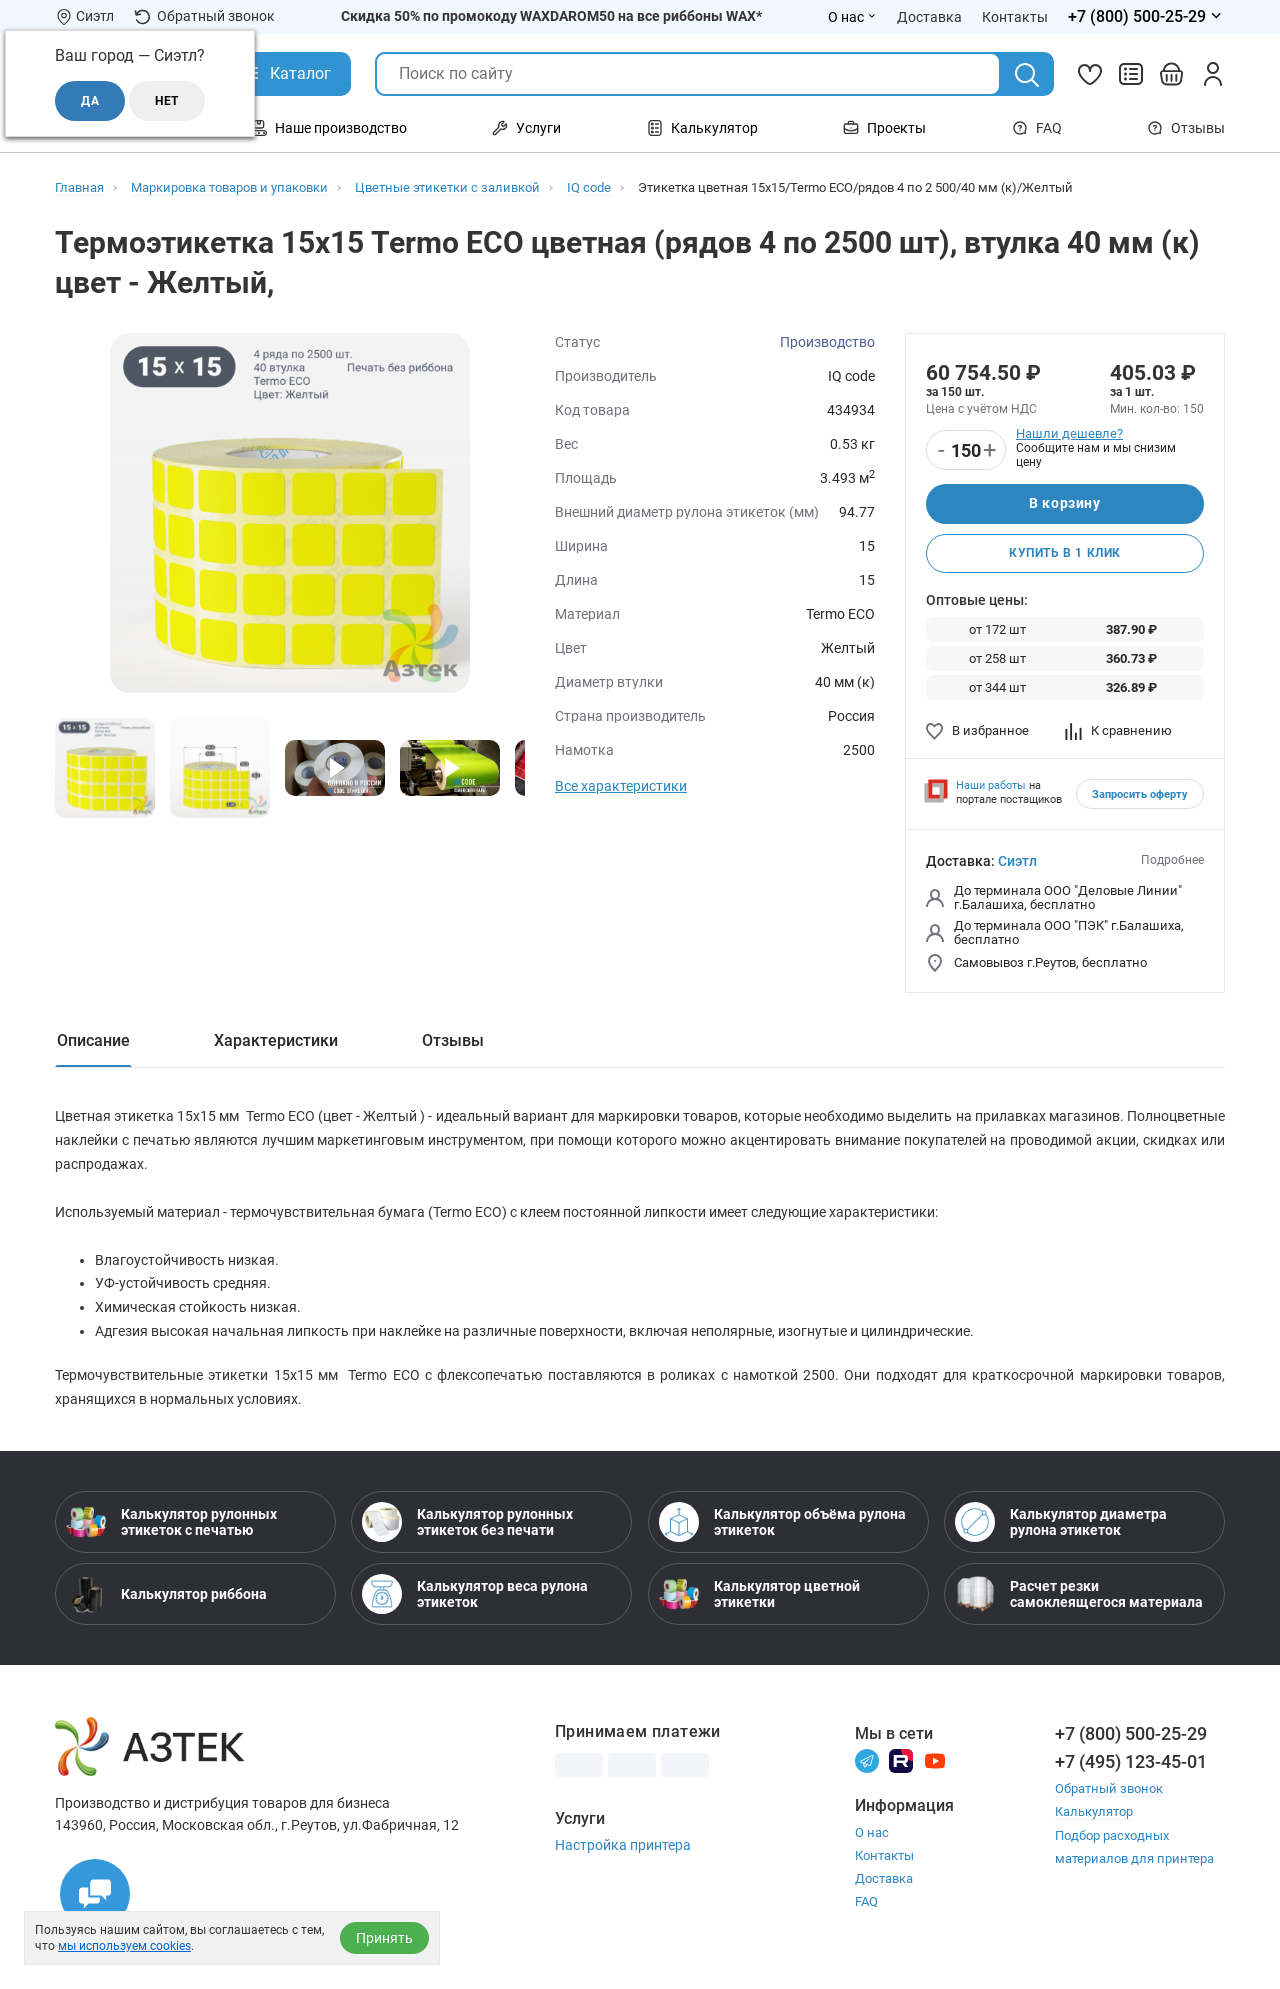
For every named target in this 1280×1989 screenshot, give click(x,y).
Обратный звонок (204, 16)
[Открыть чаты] (95, 1894)
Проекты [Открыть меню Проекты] (884, 128)
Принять (384, 1938)
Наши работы (991, 786)
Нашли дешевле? (1069, 433)
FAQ (1037, 128)
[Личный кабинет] (1213, 74)
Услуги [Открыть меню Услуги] (526, 128)
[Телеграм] (867, 1764)
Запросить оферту (1140, 795)
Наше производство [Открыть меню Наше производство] (329, 128)
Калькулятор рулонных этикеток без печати (467, 1526)
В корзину (1064, 504)
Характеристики (276, 1041)
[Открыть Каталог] (285, 74)
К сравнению (1118, 731)
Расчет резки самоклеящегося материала (1079, 1598)
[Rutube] (901, 1764)
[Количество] (966, 451)
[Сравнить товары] (1131, 74)
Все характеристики (621, 786)
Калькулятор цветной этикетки (759, 1598)
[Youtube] (935, 1764)
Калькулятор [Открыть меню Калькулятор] (702, 128)
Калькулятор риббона (166, 1598)
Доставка (884, 1882)
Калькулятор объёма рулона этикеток (782, 1526)
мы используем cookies (124, 1946)
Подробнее (1172, 861)
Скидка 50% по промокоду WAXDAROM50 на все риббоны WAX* (551, 16)
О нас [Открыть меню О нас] (852, 17)
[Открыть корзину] (1172, 74)
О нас (872, 1836)
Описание (93, 1041)
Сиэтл (1017, 862)
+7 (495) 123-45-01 (1131, 1765)
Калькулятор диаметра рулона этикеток (1061, 1526)
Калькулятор (1094, 1815)
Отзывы (1186, 128)
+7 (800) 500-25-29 (1131, 1737)
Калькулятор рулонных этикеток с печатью (171, 1526)
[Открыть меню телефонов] (1146, 17)
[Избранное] (1090, 74)
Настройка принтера (623, 1849)
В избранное (977, 731)
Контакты (884, 1859)
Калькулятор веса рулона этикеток (475, 1598)
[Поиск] (1027, 75)
